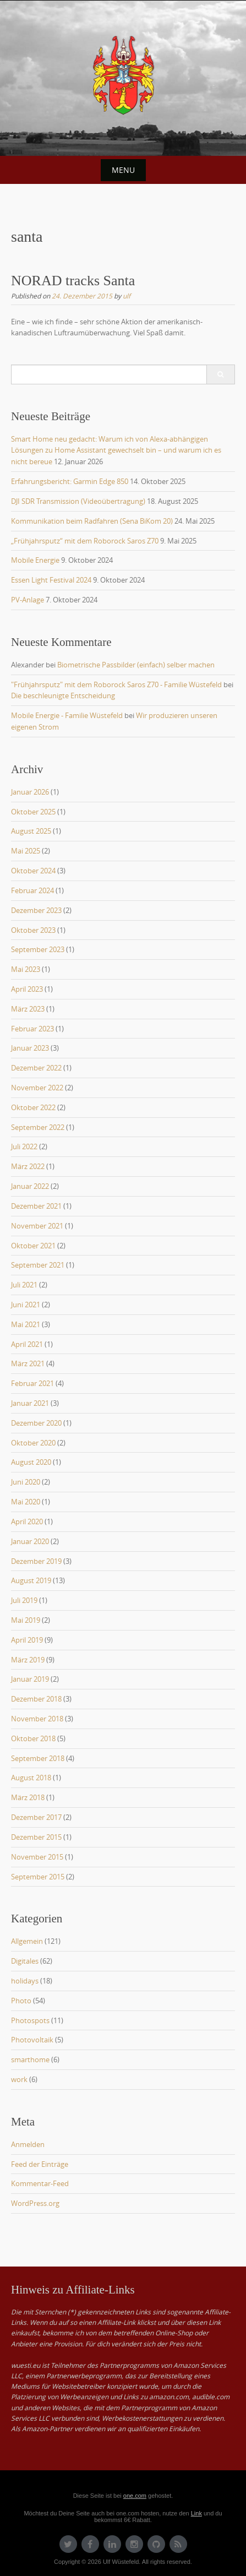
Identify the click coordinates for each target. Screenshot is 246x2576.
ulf (126, 295)
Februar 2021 (32, 1383)
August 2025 (31, 831)
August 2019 (31, 1580)
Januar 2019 (30, 1679)
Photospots (30, 2020)
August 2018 (31, 1777)
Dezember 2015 (36, 1837)
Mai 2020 (25, 1502)
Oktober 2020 (33, 1443)
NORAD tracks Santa (73, 281)
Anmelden (28, 2144)
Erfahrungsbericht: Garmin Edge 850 (69, 481)
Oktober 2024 (33, 871)
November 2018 (37, 1719)
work (19, 2079)
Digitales (25, 1961)
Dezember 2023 (36, 910)
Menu (123, 170)
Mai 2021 (25, 1324)
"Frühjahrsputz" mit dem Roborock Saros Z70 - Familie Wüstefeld (116, 684)
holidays (25, 1981)
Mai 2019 (25, 1620)
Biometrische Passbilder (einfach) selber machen (136, 665)
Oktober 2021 (33, 1246)
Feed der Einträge (39, 2164)
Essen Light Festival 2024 (51, 580)
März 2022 (28, 1166)
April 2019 (27, 1640)
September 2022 (37, 1127)
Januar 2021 (30, 1403)
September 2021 (37, 1265)
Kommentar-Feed (40, 2183)
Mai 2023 (25, 969)
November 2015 (37, 1857)
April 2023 (27, 989)
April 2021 (27, 1344)
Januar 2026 (30, 792)
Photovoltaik (32, 2040)
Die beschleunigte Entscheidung (63, 695)
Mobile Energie (35, 560)
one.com (134, 2495)
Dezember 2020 (36, 1423)
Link (196, 2513)
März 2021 (28, 1363)
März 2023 (28, 1009)
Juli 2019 (24, 1600)
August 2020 (31, 1462)
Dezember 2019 (36, 1561)
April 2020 (27, 1521)
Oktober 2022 (33, 1107)
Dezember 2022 (36, 1068)
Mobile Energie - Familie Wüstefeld (67, 715)
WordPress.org (35, 2203)
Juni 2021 (25, 1304)
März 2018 (28, 1797)
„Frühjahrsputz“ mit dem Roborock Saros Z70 (84, 541)
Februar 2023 (32, 1029)
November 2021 (37, 1226)
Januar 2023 (30, 1048)
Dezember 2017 (36, 1817)
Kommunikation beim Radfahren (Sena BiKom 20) (92, 521)
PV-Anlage (27, 600)
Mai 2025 (25, 851)
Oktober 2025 (33, 812)
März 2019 (28, 1660)
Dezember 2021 (36, 1206)
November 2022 (37, 1088)
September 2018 (37, 1758)
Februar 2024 (32, 890)
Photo (21, 2001)
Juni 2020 (25, 1482)
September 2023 (37, 949)
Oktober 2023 (33, 930)
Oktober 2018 (33, 1738)
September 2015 (37, 1877)
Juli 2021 (24, 1285)
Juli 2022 (24, 1146)
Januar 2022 (30, 1186)
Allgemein (27, 1941)
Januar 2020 (30, 1541)
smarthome (30, 2059)
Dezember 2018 (36, 1699)
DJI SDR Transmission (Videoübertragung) (78, 501)
